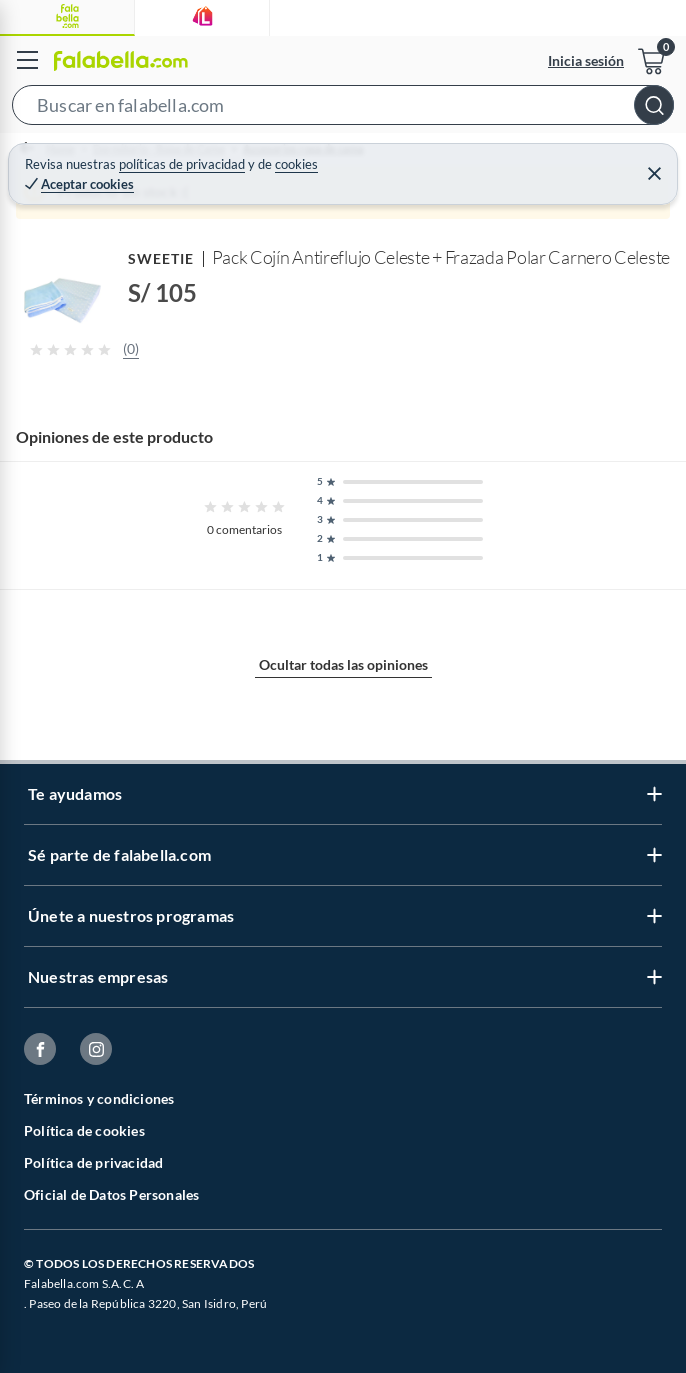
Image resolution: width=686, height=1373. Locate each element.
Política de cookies (84, 1130)
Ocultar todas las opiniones (343, 664)
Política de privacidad (93, 1162)
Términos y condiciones (99, 1098)
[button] (343, 109)
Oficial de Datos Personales (111, 1194)
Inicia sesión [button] (586, 60)
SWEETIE (161, 258)
